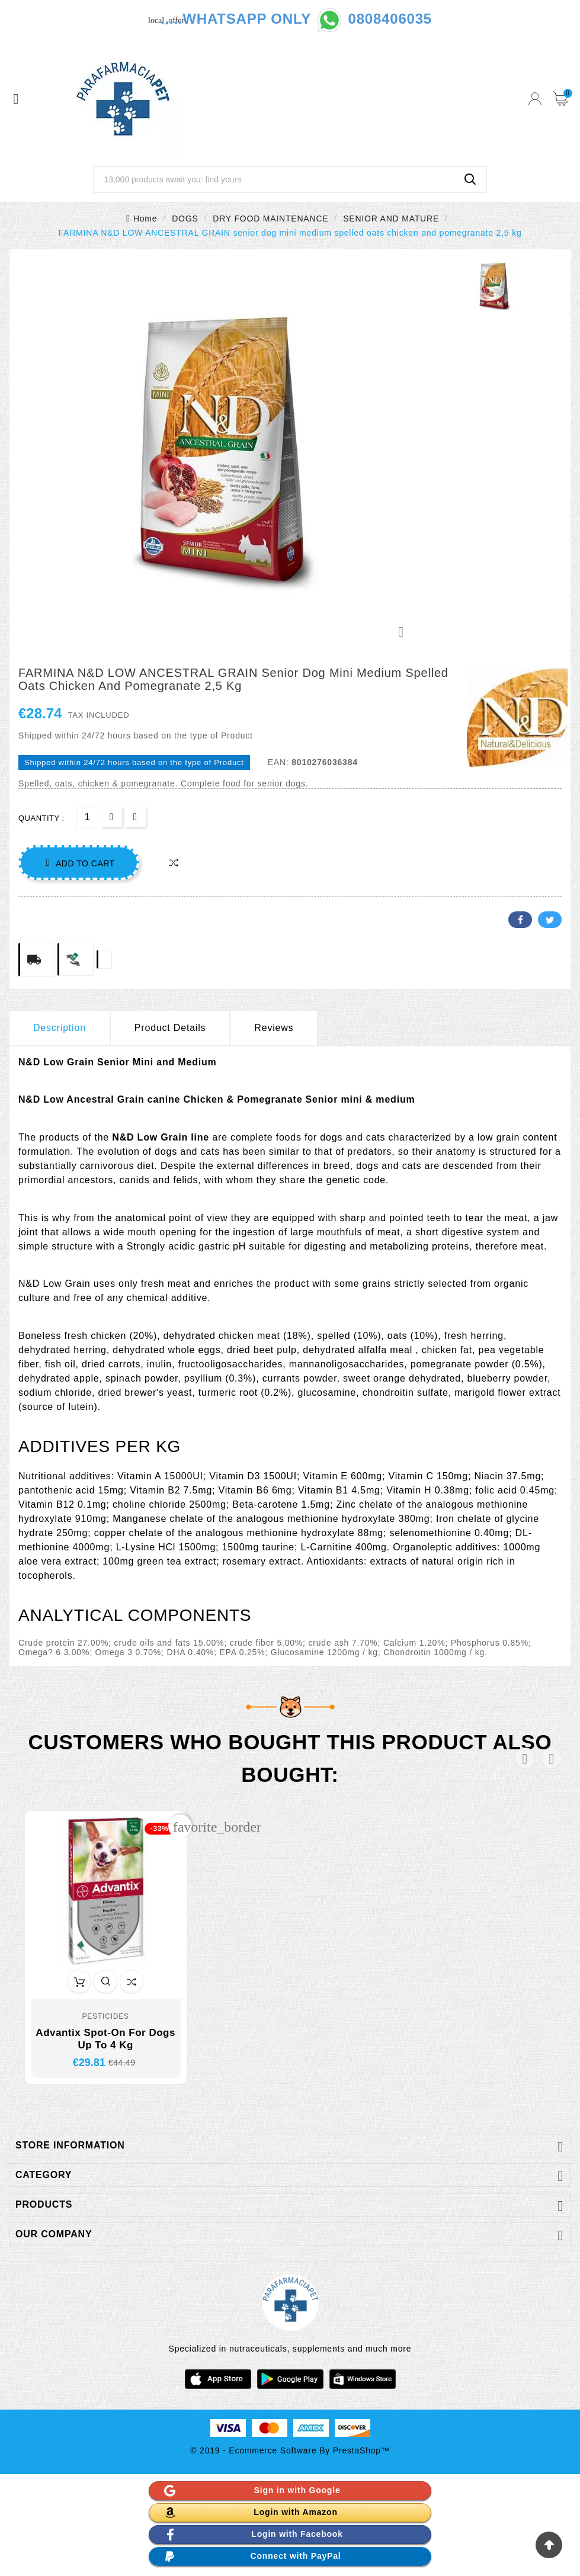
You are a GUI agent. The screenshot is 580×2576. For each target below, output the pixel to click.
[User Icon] (534, 98)
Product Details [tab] (170, 1028)
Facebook (520, 919)
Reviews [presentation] (273, 1028)
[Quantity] (87, 817)
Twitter (550, 919)
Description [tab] (59, 1028)
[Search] (274, 179)
